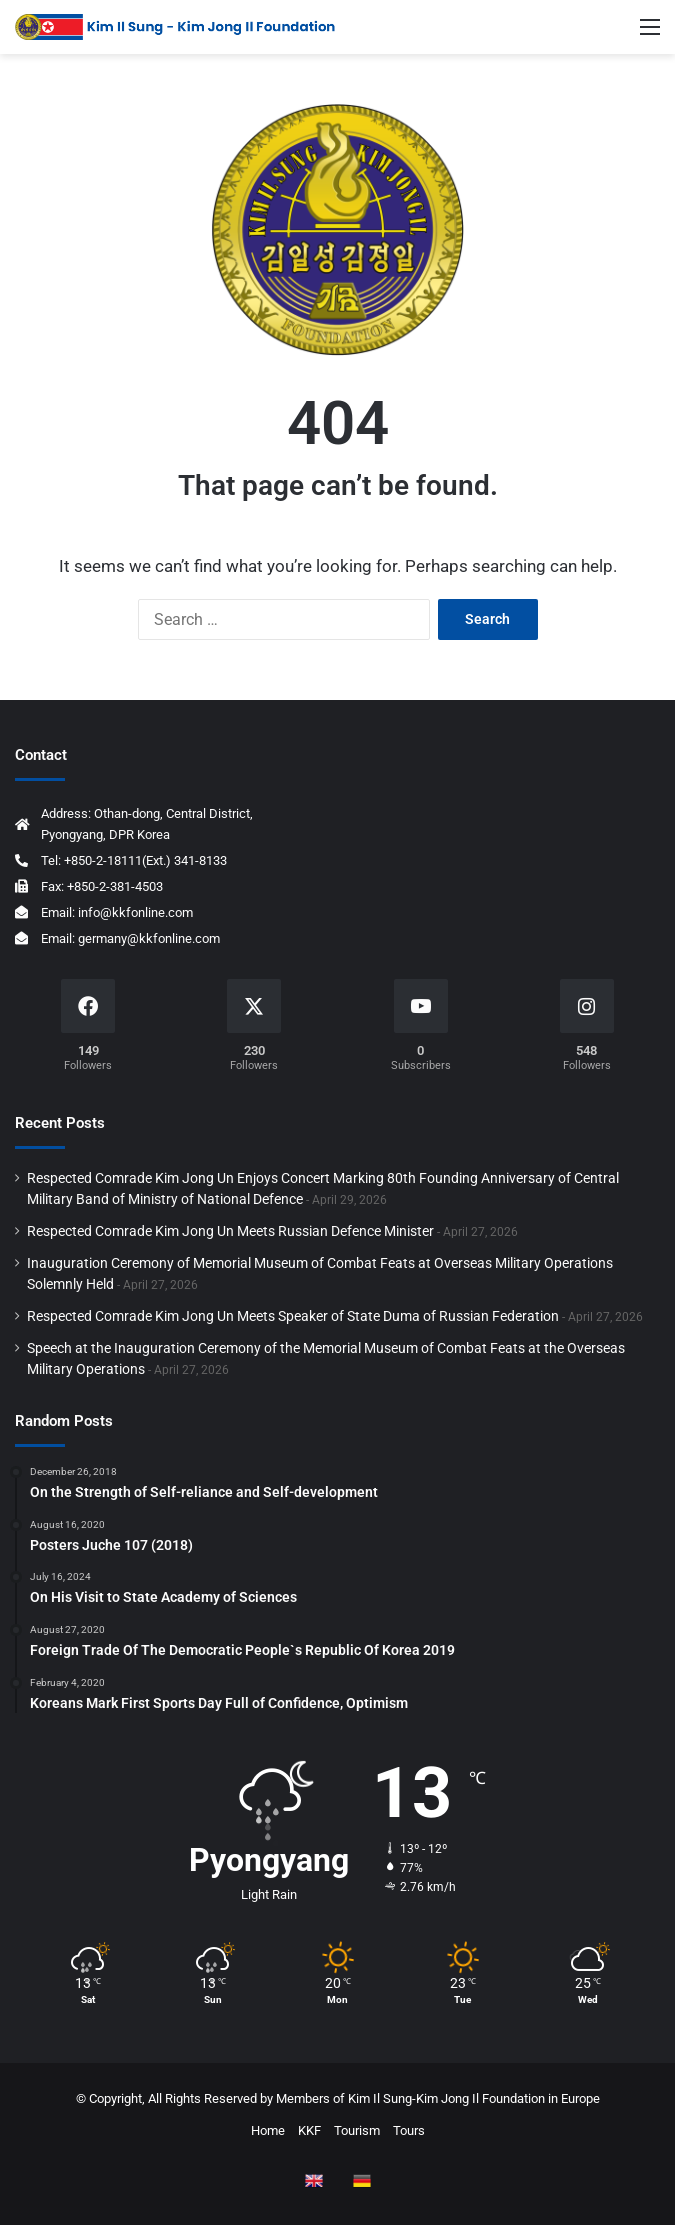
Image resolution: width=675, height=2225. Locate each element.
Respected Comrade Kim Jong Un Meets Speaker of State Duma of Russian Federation (293, 1316)
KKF (309, 2130)
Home (268, 2130)
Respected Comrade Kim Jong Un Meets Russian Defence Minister (230, 1231)
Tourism (357, 2130)
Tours (409, 2130)
